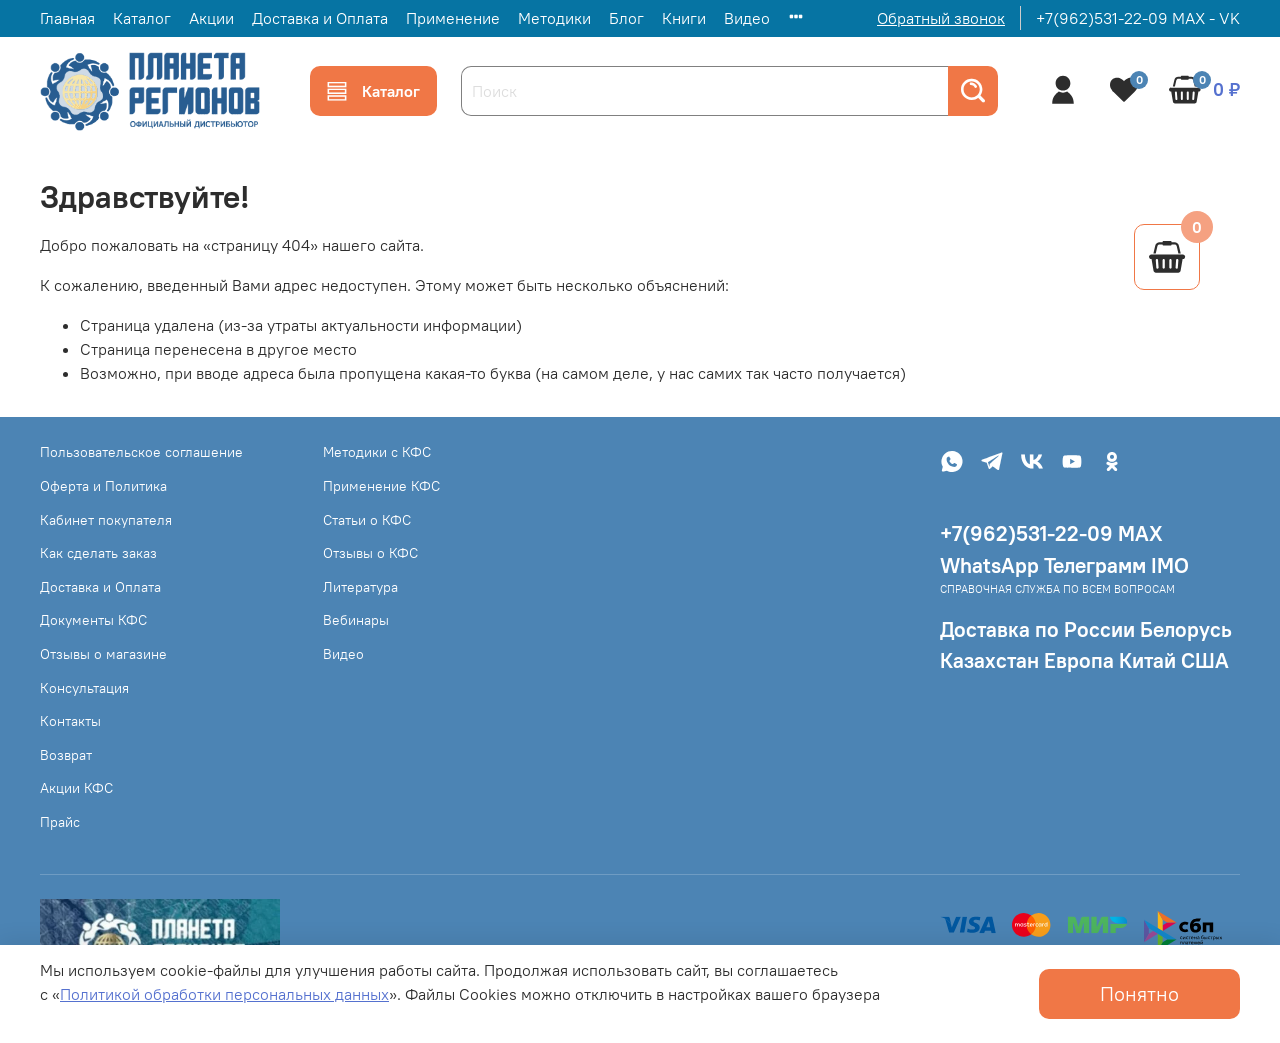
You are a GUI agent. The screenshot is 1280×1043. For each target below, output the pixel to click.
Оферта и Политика (103, 486)
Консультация (84, 688)
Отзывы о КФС (370, 553)
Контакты (70, 721)
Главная (67, 18)
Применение (453, 18)
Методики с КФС (377, 452)
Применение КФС (381, 486)
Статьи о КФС (367, 520)
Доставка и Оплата (320, 18)
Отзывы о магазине (103, 654)
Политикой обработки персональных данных (224, 994)
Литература (360, 587)
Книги (684, 18)
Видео (747, 18)
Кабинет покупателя (106, 520)
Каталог (142, 18)
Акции (211, 18)
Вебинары (356, 620)
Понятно (1139, 993)
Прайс (60, 822)
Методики (554, 18)
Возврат (66, 755)
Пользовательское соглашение (141, 452)
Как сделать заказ (98, 553)
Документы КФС (93, 620)
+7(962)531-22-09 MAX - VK (1138, 18)
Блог (626, 18)
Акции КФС (76, 788)
